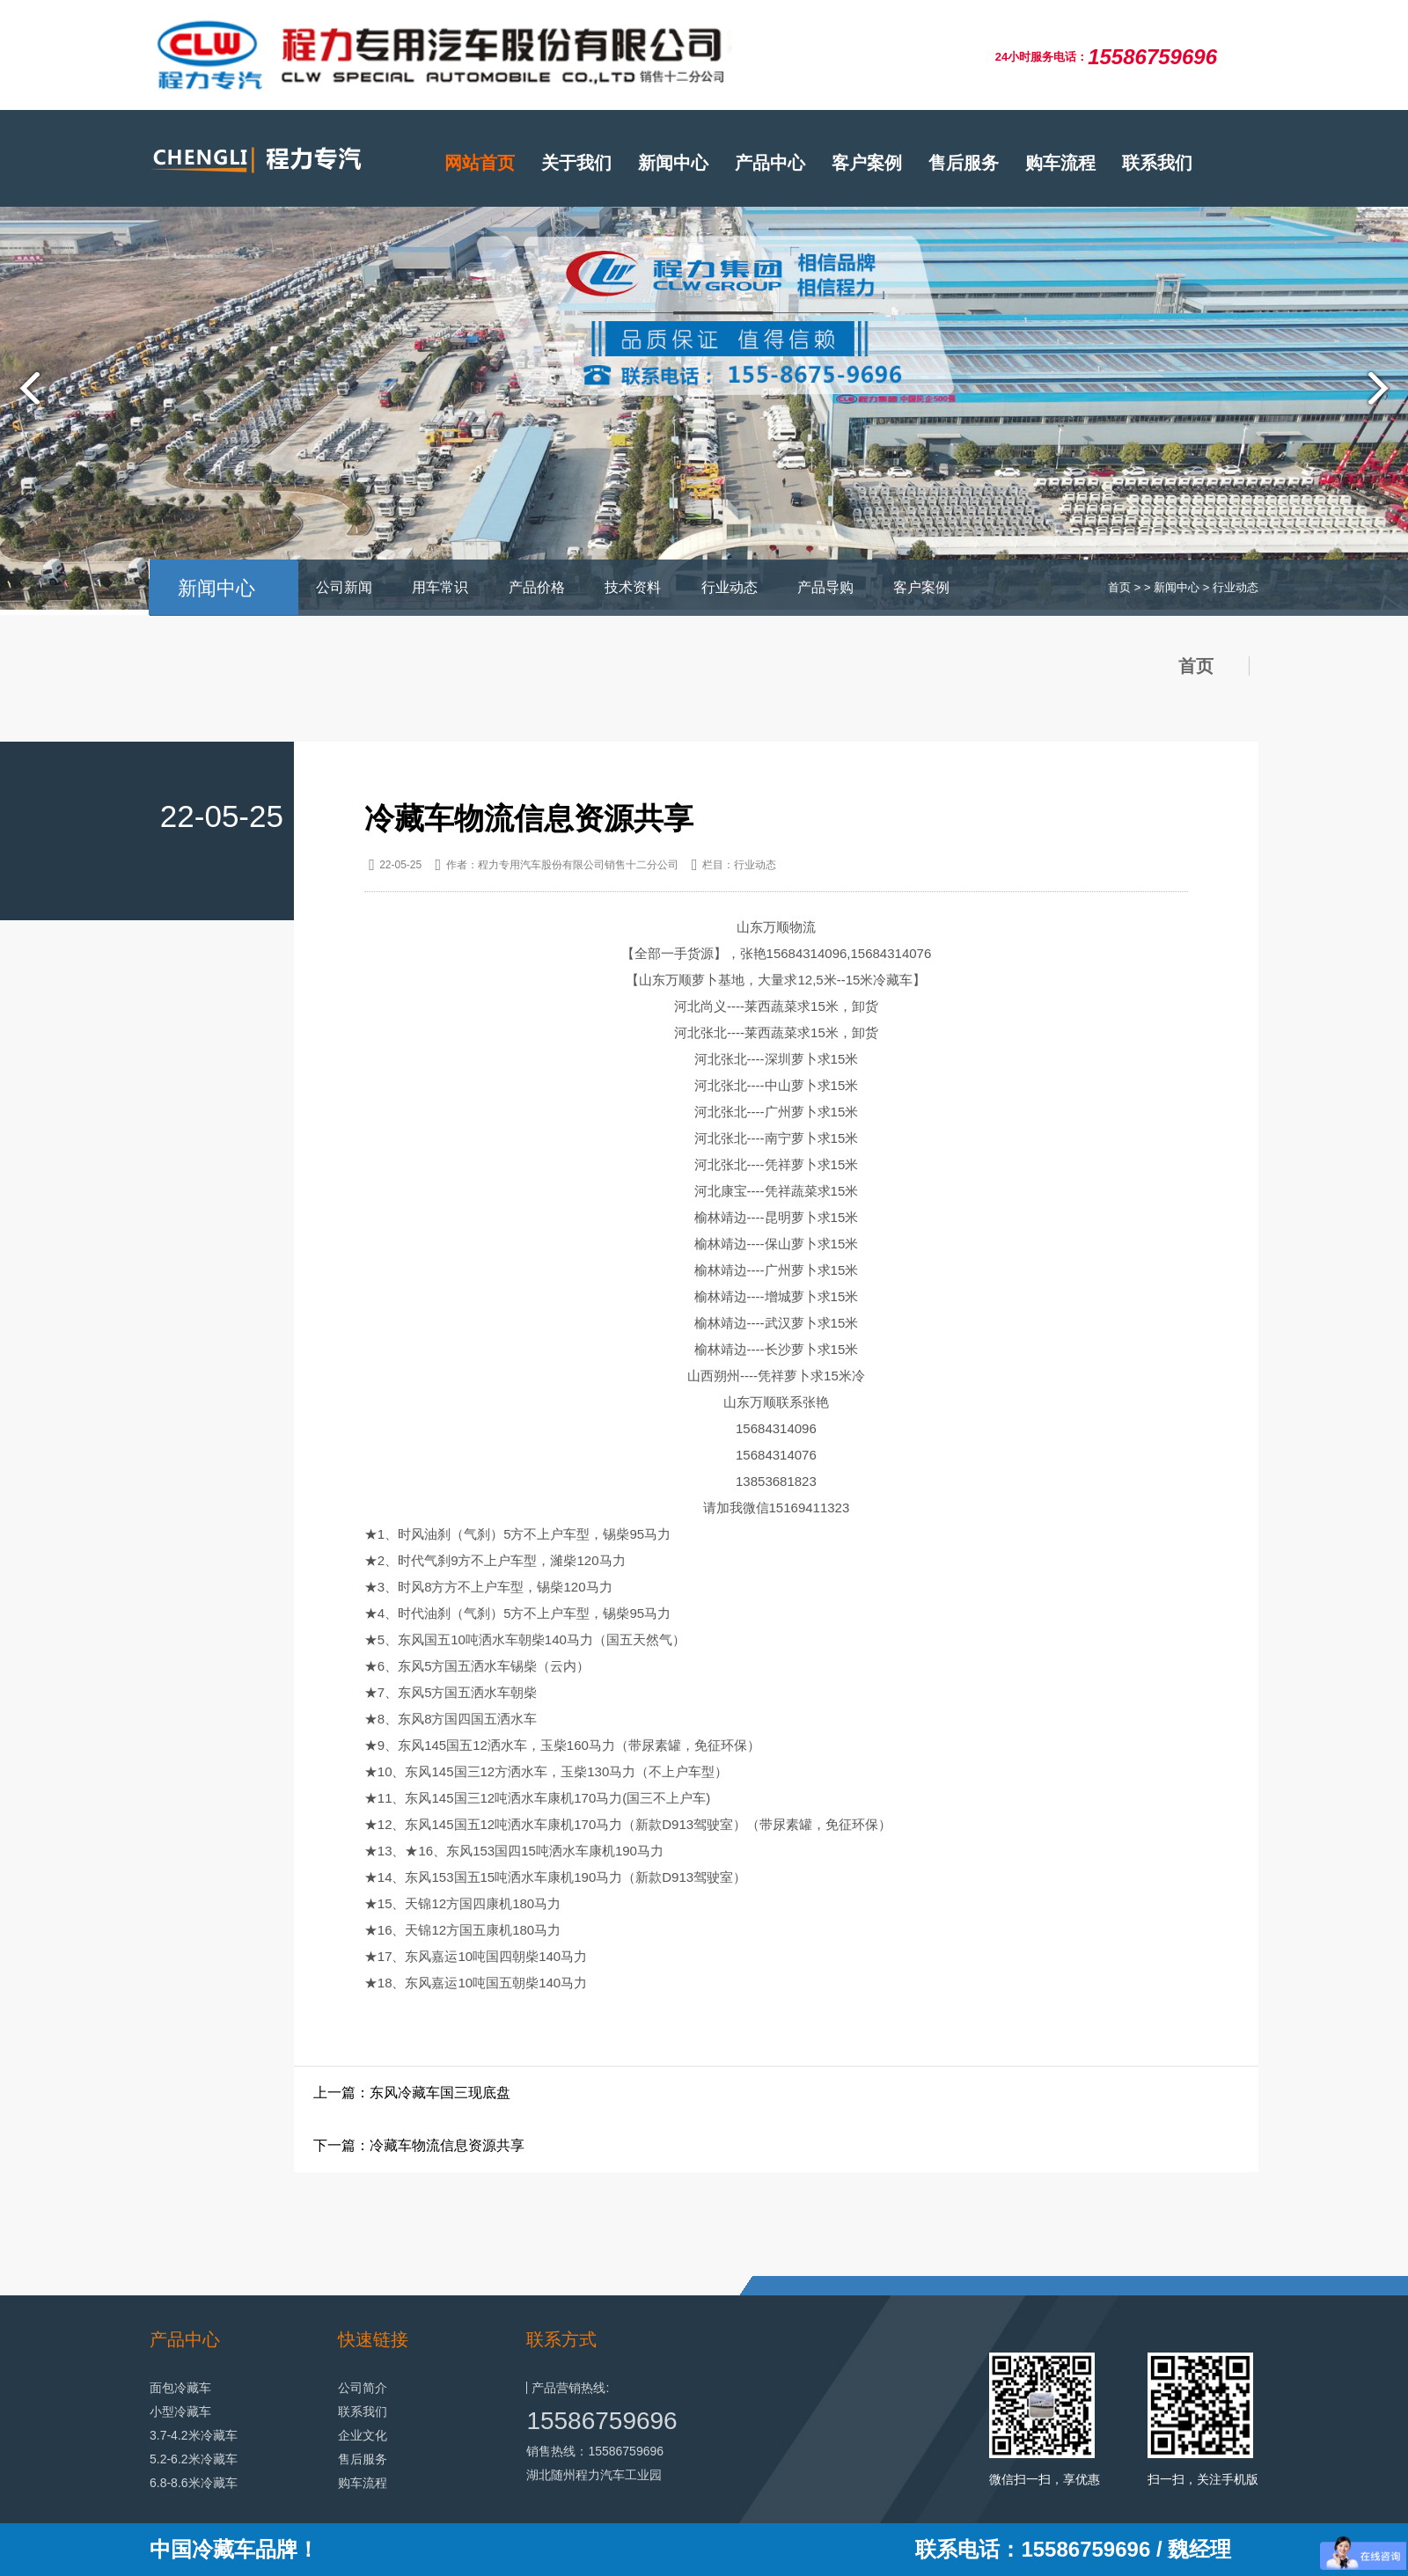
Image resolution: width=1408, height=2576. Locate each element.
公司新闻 (344, 587)
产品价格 (537, 587)
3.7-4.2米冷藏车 (194, 2435)
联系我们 (1157, 162)
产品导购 (825, 587)
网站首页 (479, 162)
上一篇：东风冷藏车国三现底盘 (411, 2092)
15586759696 (601, 2420)
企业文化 (362, 2435)
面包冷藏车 (180, 2388)
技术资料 (633, 587)
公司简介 (362, 2388)
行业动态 (729, 587)
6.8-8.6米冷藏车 (194, 2483)
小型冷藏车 (180, 2411)
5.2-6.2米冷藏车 (194, 2459)
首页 (1119, 587)
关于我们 (576, 162)
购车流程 (1060, 162)
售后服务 (963, 162)
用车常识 (440, 587)
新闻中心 (673, 162)
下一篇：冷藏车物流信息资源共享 (418, 2145)
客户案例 (867, 162)
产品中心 (770, 162)
